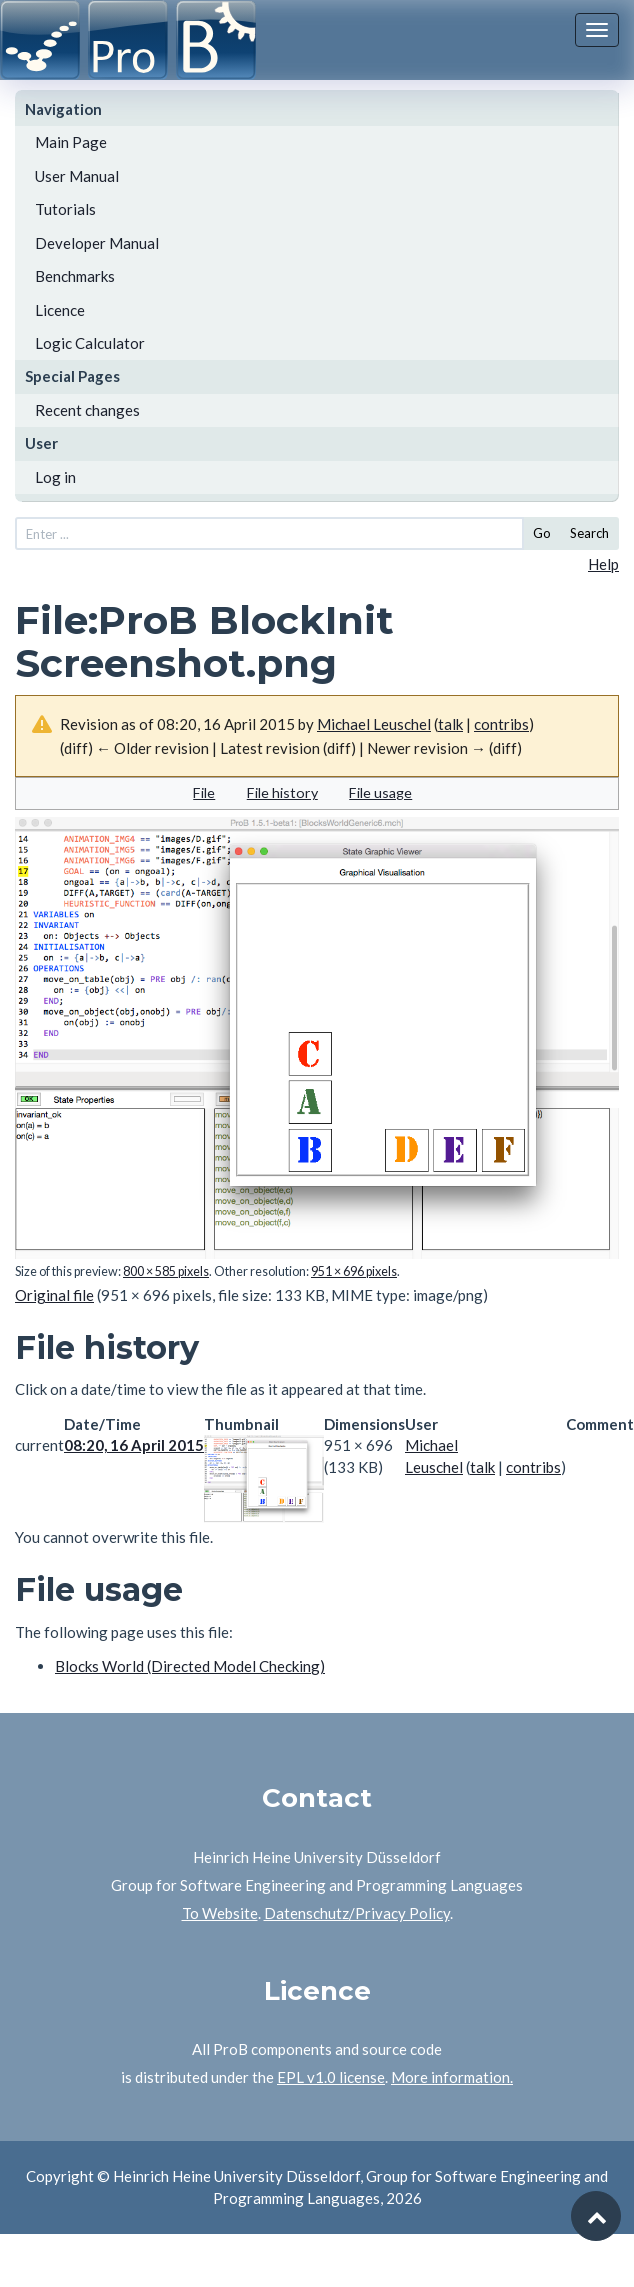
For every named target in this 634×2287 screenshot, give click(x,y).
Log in (55, 477)
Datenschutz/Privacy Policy (357, 1913)
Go (542, 533)
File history (282, 792)
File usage (380, 792)
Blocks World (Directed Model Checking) (190, 1666)
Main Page (71, 142)
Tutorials (65, 209)
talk (450, 724)
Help (603, 564)
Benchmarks (75, 276)
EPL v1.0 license (331, 2077)
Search (589, 533)
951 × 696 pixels (354, 1271)
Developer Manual (97, 243)
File (204, 792)
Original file (54, 1295)
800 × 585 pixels (166, 1271)
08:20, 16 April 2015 (134, 1445)
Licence (60, 310)
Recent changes (87, 410)
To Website (220, 1913)
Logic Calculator (90, 343)
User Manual (77, 176)
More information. (452, 2077)
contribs (501, 724)
